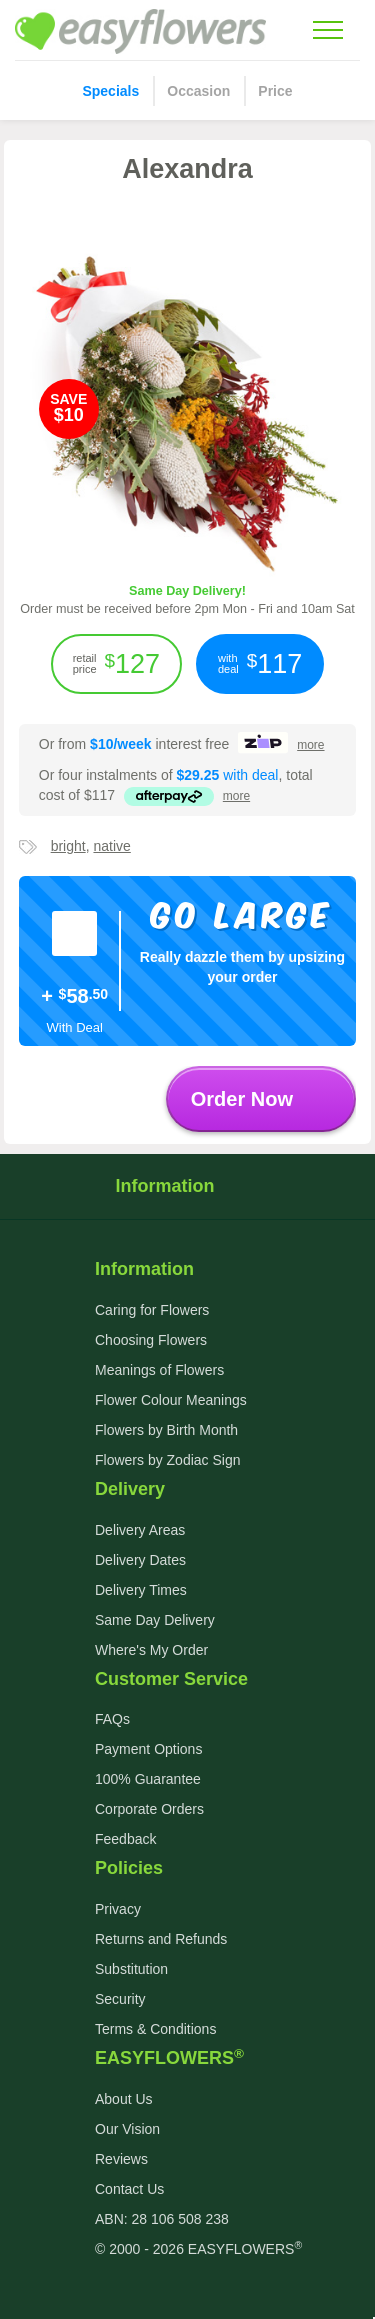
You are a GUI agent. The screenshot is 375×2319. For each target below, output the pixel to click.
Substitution (131, 1969)
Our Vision (127, 2129)
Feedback (125, 1839)
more (310, 745)
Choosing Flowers (151, 1340)
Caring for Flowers (152, 1310)
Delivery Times (141, 1590)
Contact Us (129, 2189)
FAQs (112, 1719)
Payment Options (148, 1749)
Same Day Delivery (155, 1620)
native (111, 846)
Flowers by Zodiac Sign (168, 1460)
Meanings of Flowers (159, 1370)
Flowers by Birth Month (166, 1430)
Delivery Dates (140, 1560)
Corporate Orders (149, 1809)
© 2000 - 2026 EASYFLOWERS (198, 2249)
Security (120, 1999)
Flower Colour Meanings (171, 1400)
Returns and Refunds (161, 1939)
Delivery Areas (140, 1530)
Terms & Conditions (155, 2029)
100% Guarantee (148, 1779)
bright (68, 846)
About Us (124, 2099)
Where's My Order (151, 1650)
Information (187, 1186)
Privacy (118, 1909)
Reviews (121, 2159)
